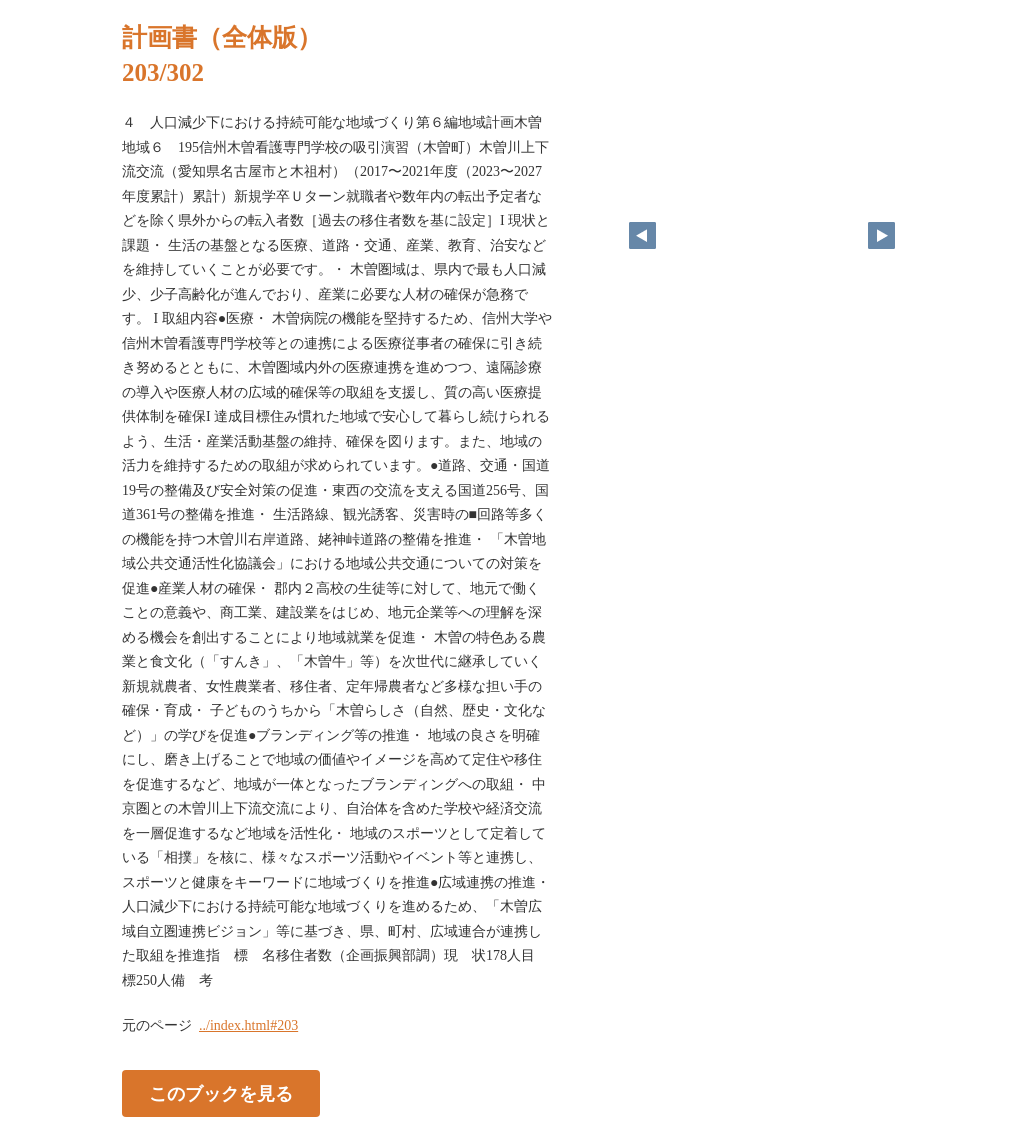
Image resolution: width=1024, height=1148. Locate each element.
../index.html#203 (248, 1025)
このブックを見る (221, 1094)
